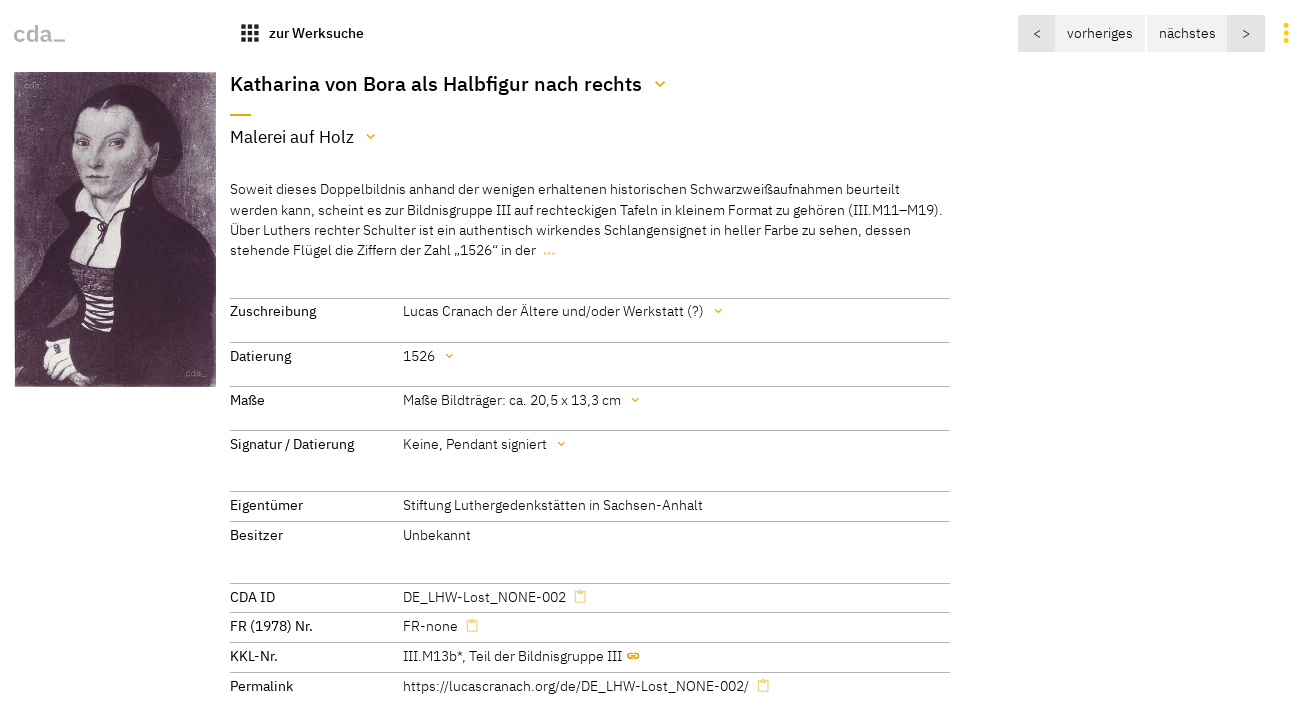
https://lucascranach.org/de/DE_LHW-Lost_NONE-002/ (576, 685)
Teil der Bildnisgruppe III (545, 655)
